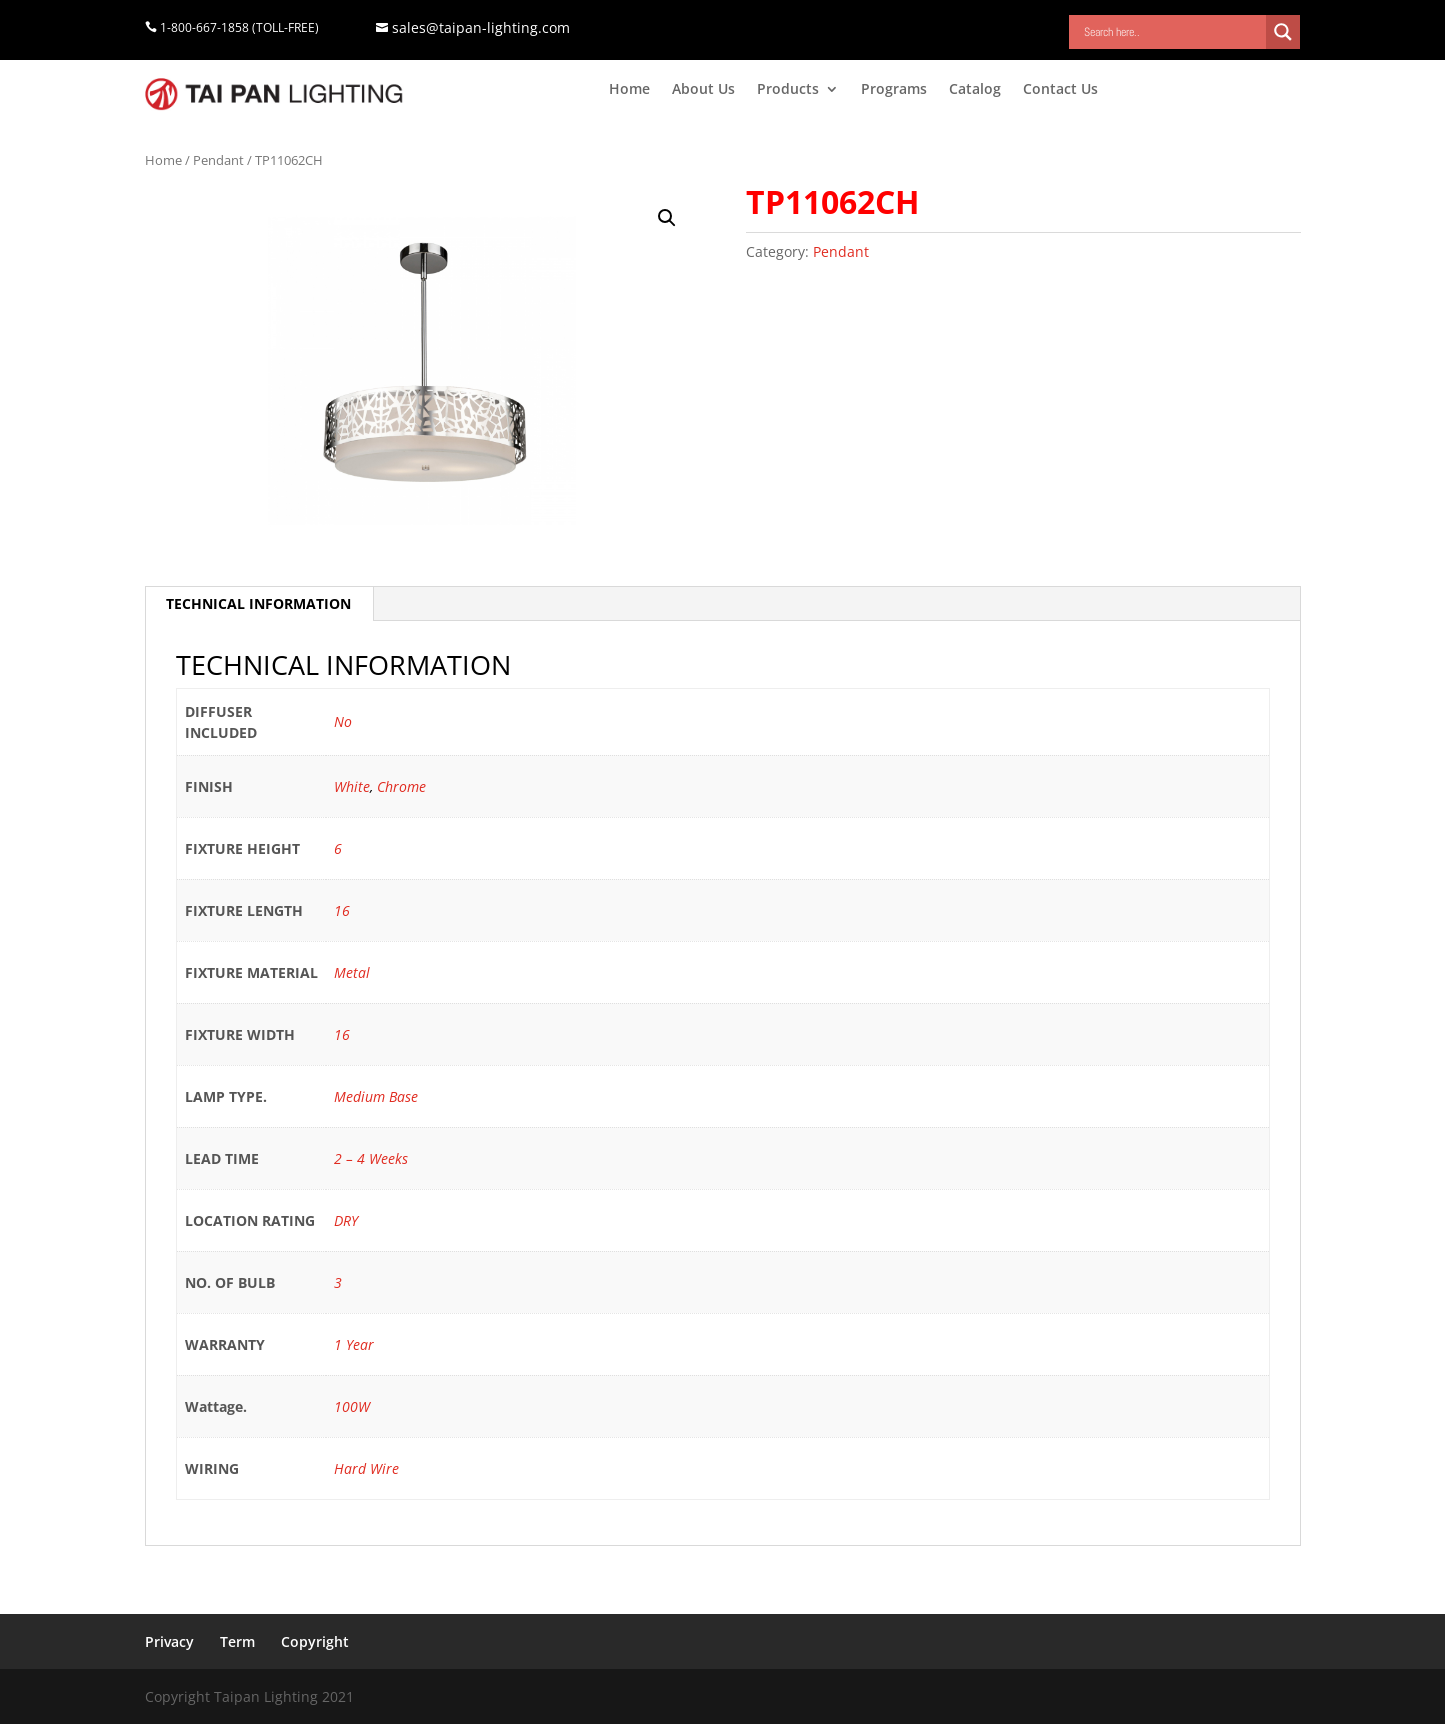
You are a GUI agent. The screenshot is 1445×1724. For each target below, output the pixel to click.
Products (788, 90)
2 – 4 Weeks (371, 1158)
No (343, 721)
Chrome (401, 786)
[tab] (259, 604)
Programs (894, 90)
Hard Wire (366, 1468)
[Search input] (1172, 32)
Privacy (169, 1641)
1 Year (354, 1344)
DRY (346, 1220)
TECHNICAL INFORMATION (258, 603)
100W (352, 1406)
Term (237, 1641)
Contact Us (1060, 90)
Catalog (975, 90)
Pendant (218, 160)
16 (342, 910)
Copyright (315, 1641)
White (352, 786)
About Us (703, 90)
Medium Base (376, 1096)
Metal (352, 972)
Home (629, 90)
